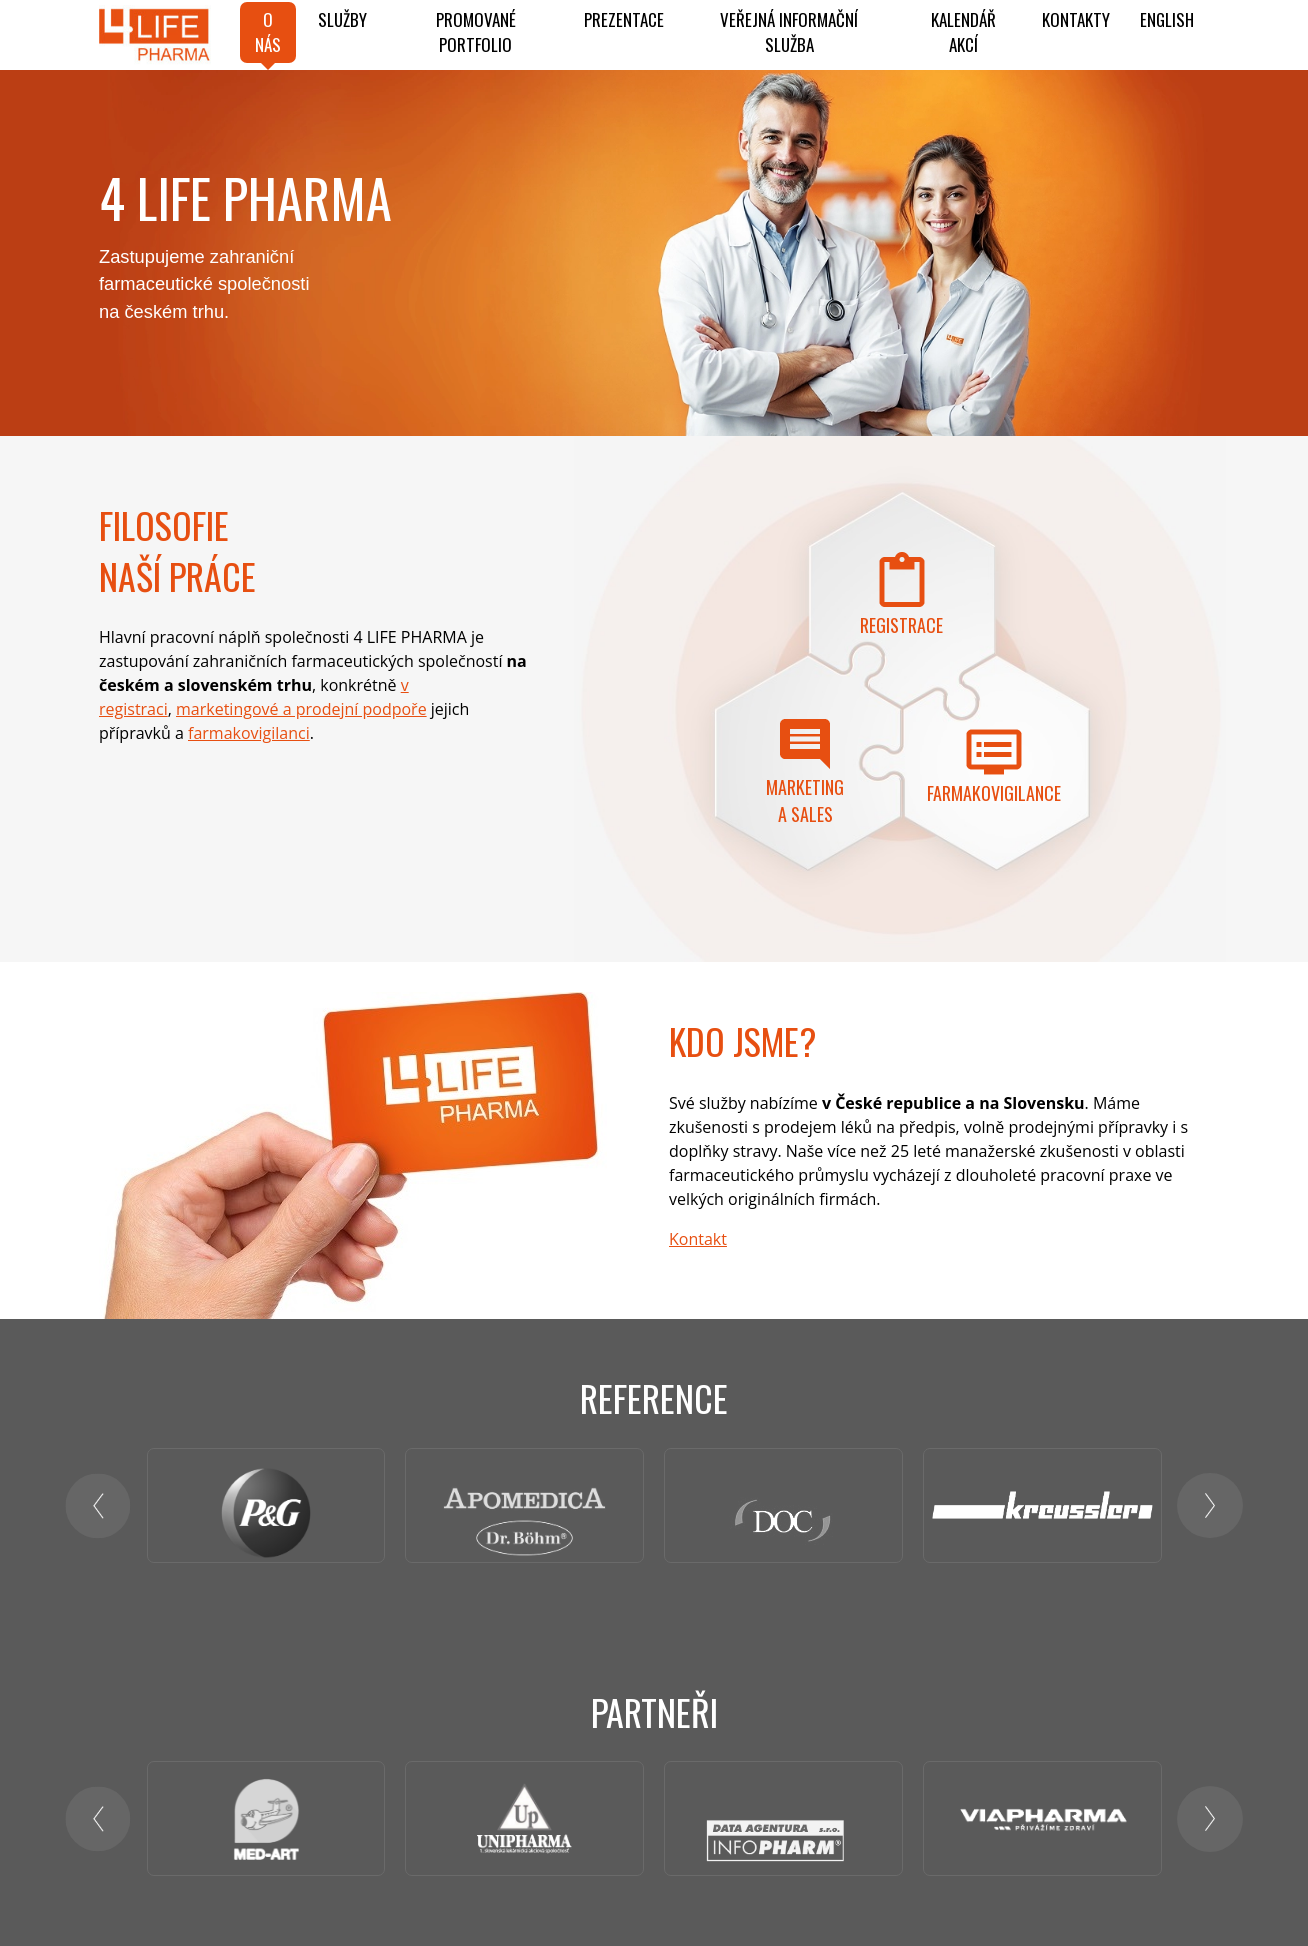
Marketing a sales (805, 800)
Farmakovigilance (994, 793)
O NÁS (268, 32)
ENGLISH (1167, 19)
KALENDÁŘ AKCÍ (963, 32)
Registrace (901, 625)
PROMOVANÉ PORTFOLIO (476, 32)
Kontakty (1076, 19)
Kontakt (698, 1239)
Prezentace (624, 19)
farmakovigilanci (249, 733)
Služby (342, 19)
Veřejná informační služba (789, 32)
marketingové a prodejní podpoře (301, 709)
